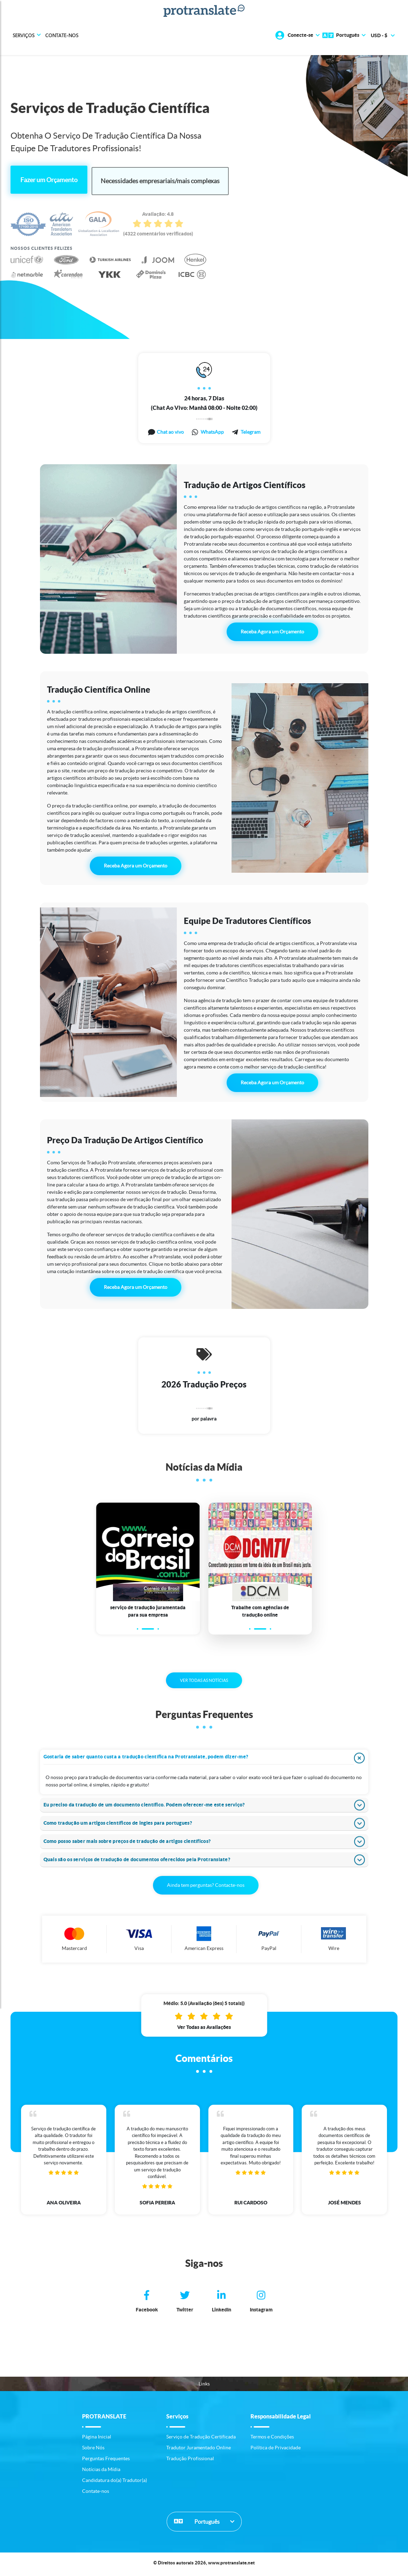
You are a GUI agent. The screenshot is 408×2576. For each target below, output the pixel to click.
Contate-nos (61, 35)
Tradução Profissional (190, 2461)
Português (197, 2523)
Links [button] (204, 2386)
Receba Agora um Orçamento (272, 630)
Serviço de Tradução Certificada (201, 2439)
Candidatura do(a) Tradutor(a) (114, 2482)
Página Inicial (96, 2439)
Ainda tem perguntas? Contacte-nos (206, 1888)
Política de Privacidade (275, 2450)
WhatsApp (212, 430)
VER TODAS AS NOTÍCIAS (204, 1682)
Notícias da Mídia (101, 2472)
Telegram (250, 430)
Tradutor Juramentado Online (198, 2450)
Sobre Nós (93, 2450)
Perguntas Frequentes (106, 2461)
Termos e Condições (272, 2439)
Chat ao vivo (170, 430)
